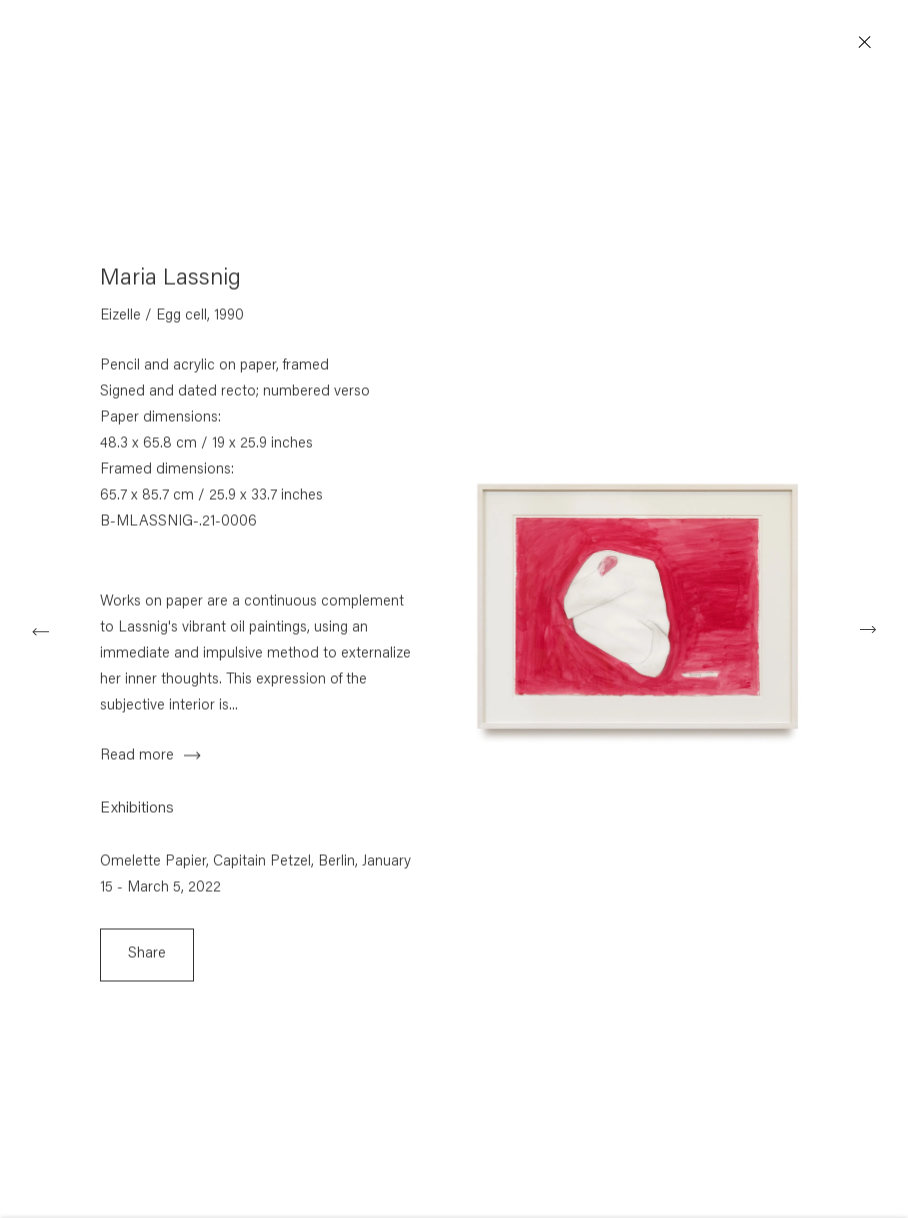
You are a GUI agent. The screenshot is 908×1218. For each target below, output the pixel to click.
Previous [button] (40, 629)
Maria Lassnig (170, 285)
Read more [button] (137, 762)
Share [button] (147, 960)
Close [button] (872, 43)
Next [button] (868, 629)
